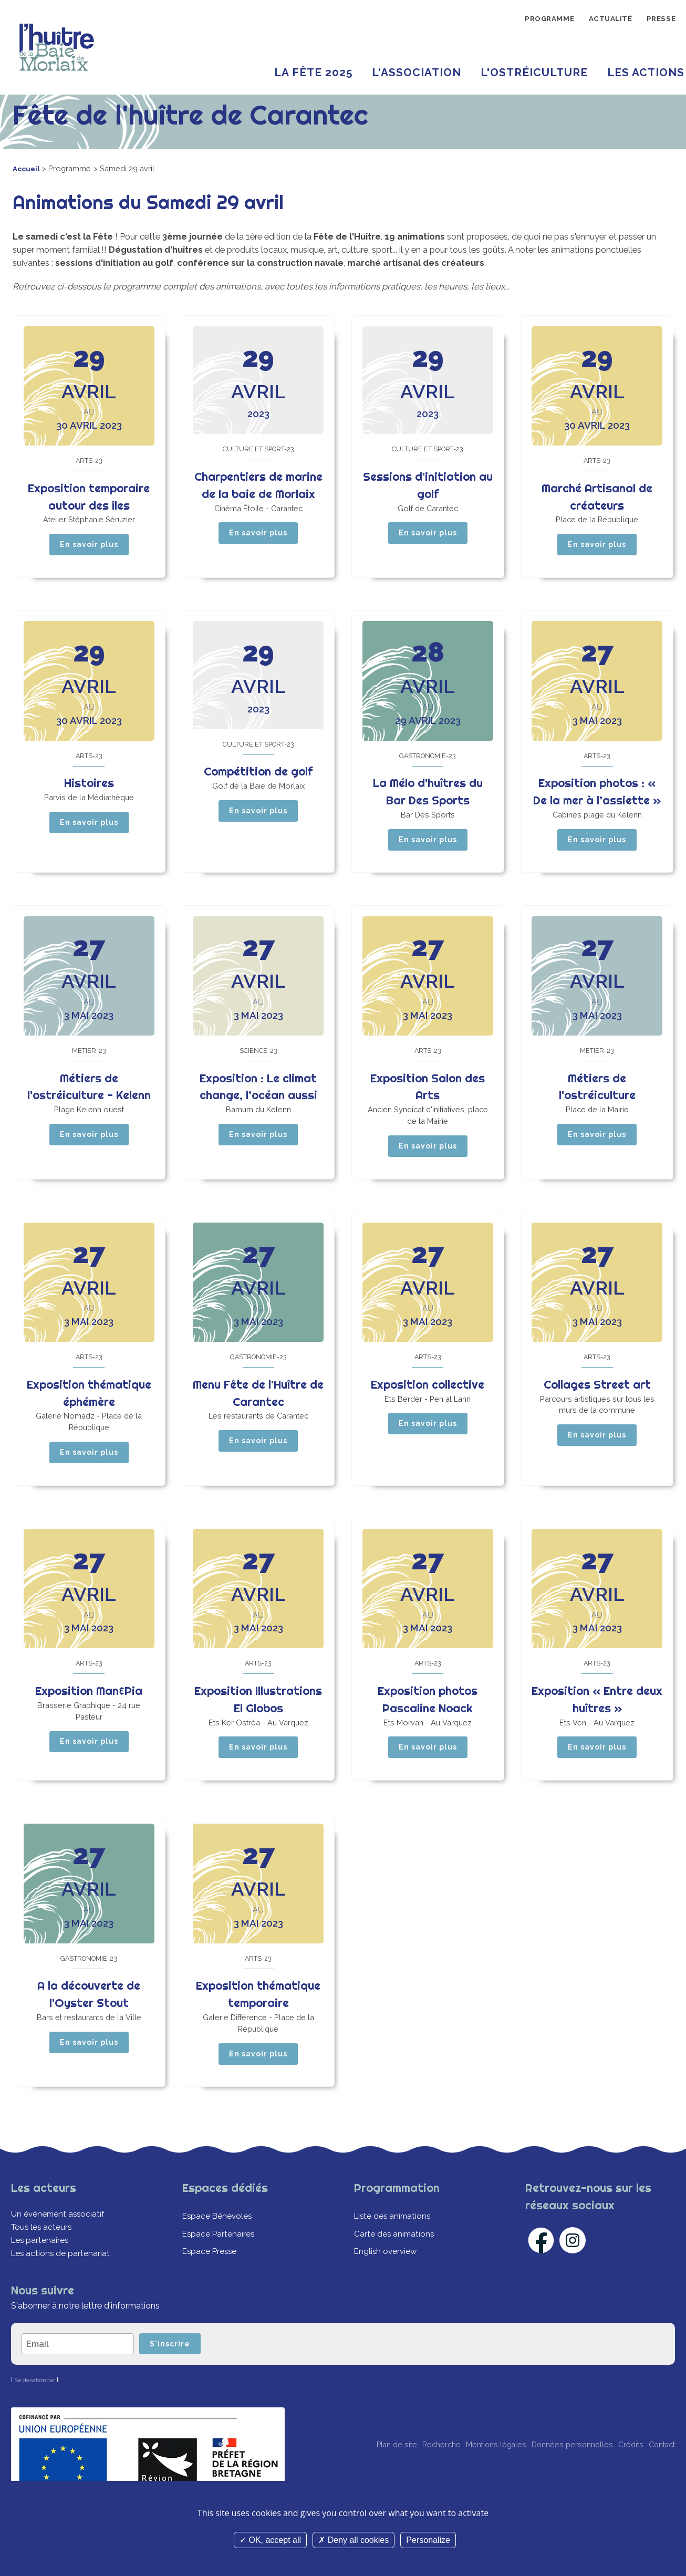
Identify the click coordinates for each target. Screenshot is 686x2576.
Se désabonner (37, 2409)
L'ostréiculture (534, 72)
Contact (659, 2474)
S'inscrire (176, 2371)
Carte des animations (395, 2260)
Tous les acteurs (43, 2253)
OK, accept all (270, 2540)
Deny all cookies (353, 2540)
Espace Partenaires (219, 2260)
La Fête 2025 (313, 72)
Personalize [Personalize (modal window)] (428, 2540)
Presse (658, 19)
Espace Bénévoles (218, 2243)
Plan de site (346, 2474)
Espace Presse (210, 2277)
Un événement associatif (59, 2241)
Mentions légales (464, 2474)
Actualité (602, 19)
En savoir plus (89, 547)
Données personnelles (550, 2474)
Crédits (618, 2474)
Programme (534, 19)
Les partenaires (40, 2266)
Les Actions (645, 72)
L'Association (417, 72)
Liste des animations (394, 2243)
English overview (387, 2277)
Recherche (400, 2474)
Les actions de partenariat (61, 2279)
